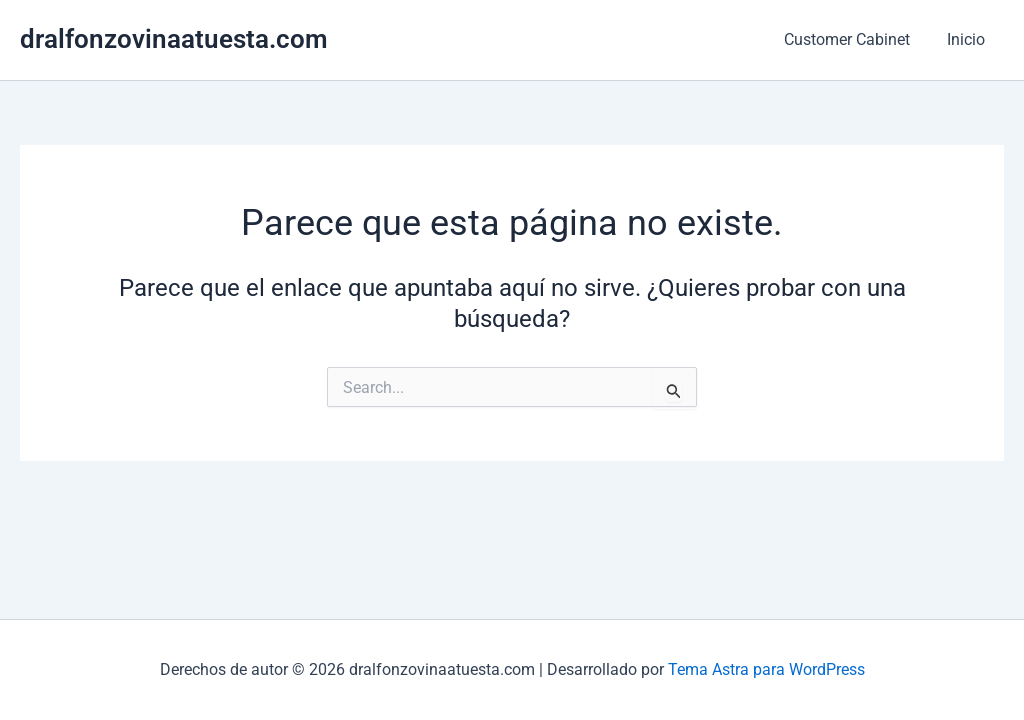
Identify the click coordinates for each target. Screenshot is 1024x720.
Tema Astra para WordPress (766, 669)
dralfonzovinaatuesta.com (174, 39)
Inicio (969, 39)
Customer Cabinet (855, 39)
